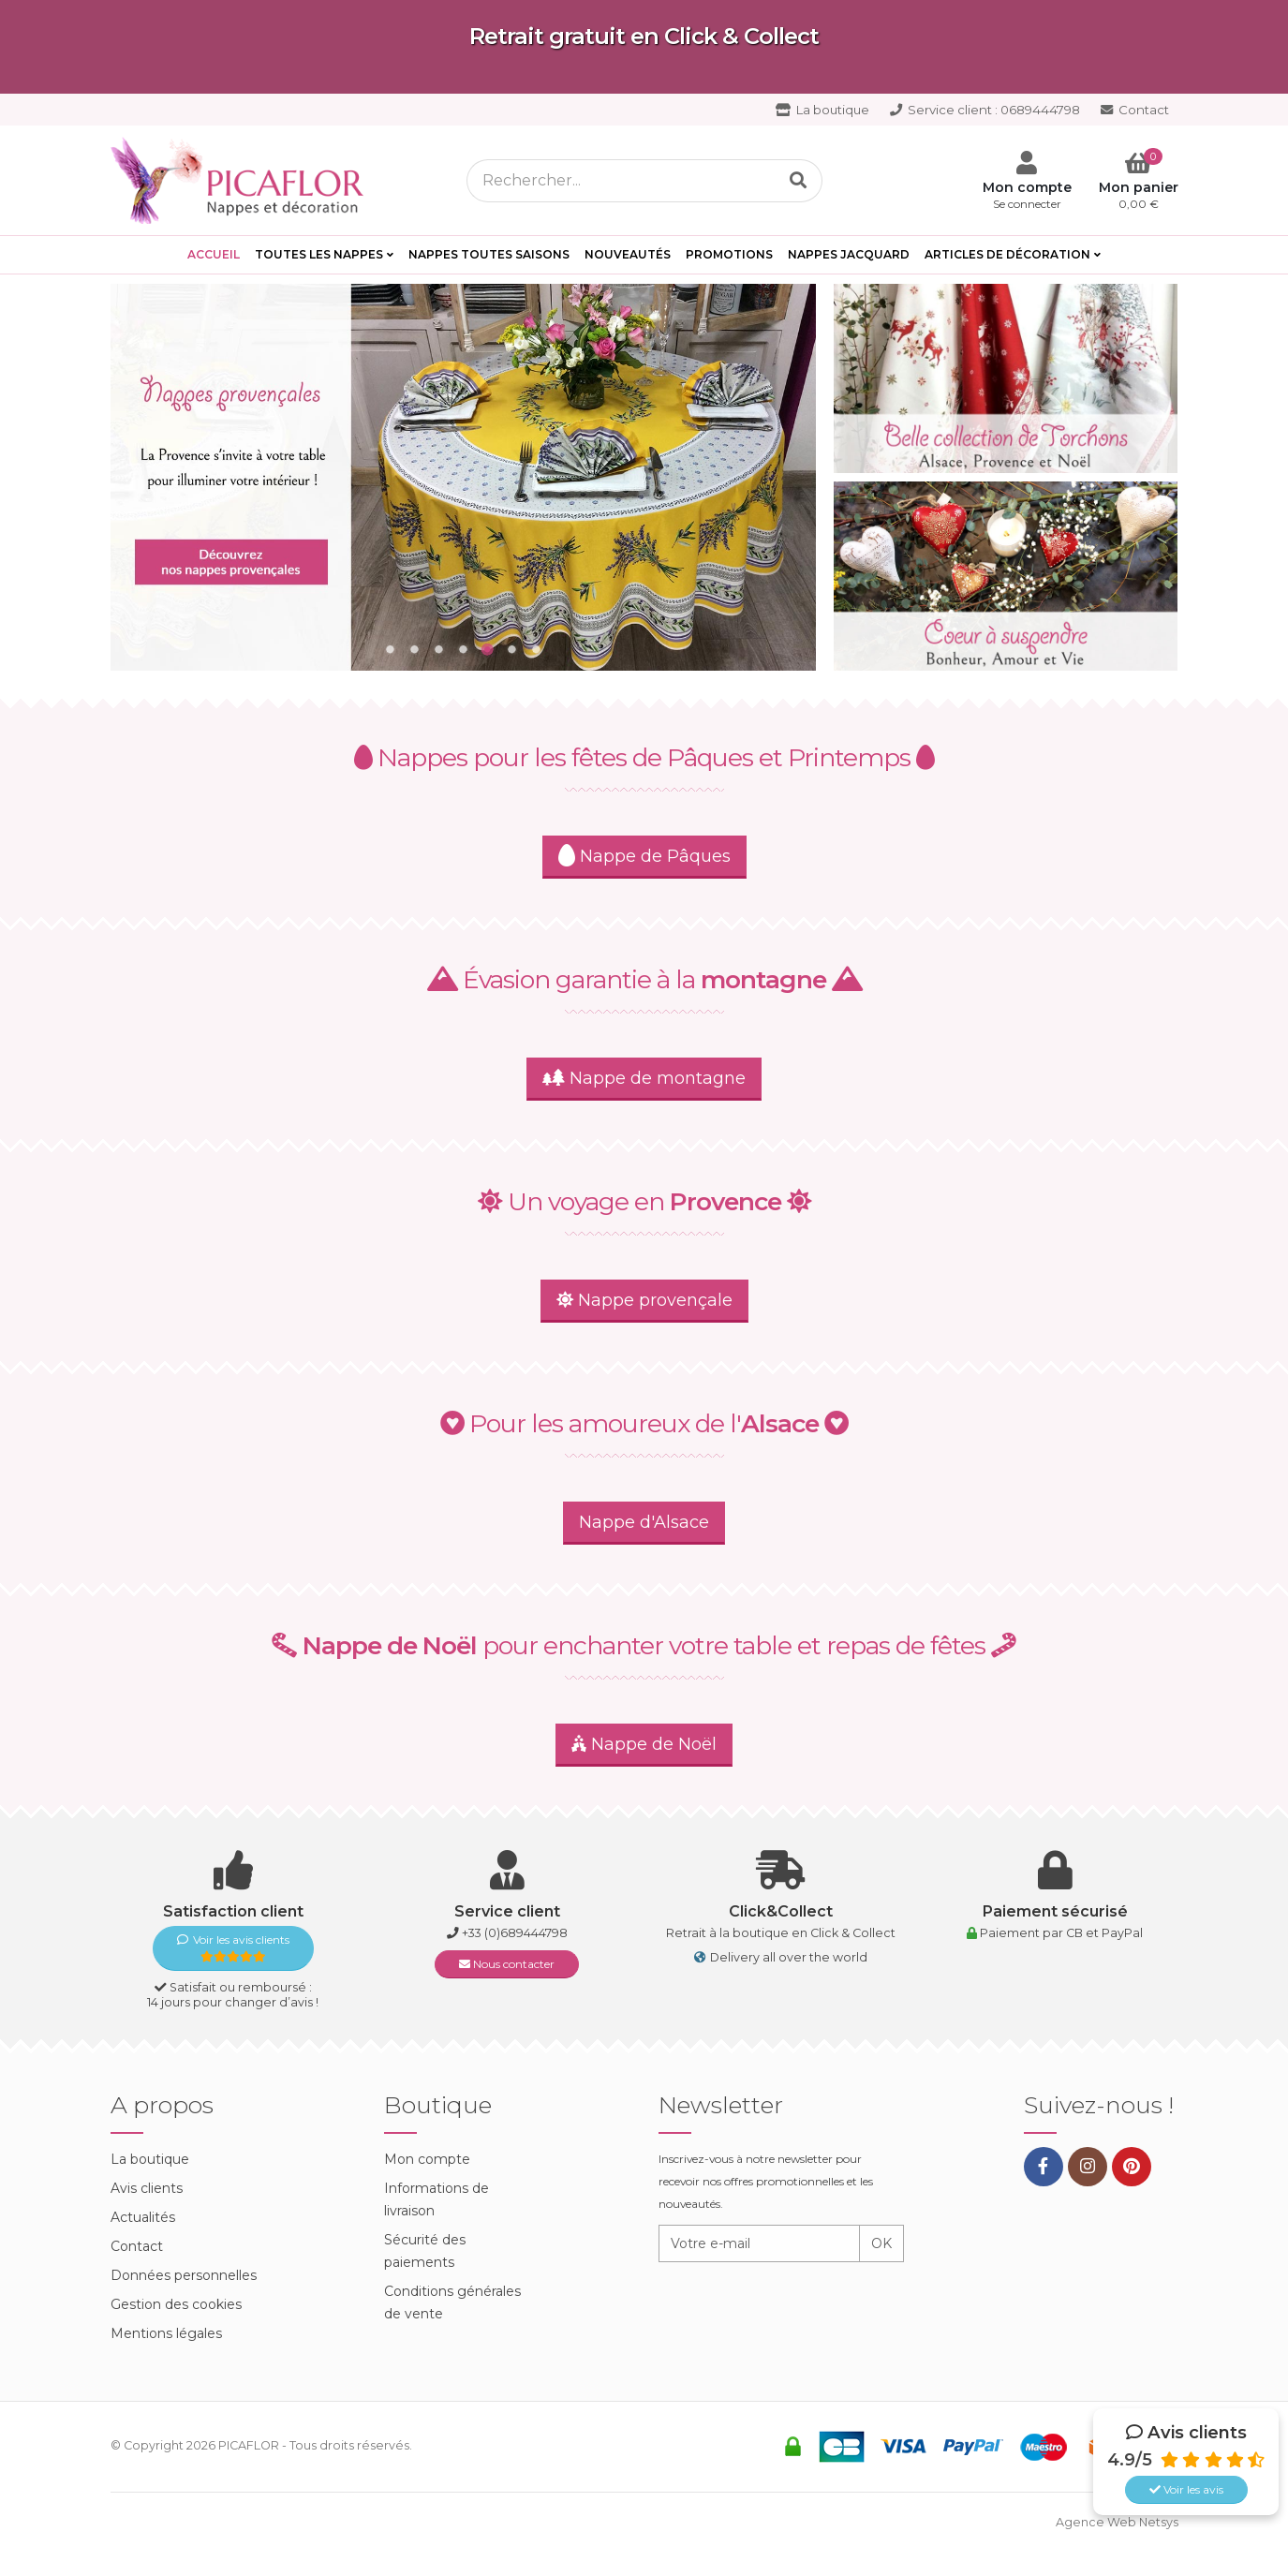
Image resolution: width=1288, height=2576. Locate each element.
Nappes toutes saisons (489, 254)
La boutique (822, 109)
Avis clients (147, 2188)
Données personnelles (184, 2275)
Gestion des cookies (176, 2304)
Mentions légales (166, 2333)
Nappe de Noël (644, 1744)
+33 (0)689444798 (515, 1933)
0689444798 (985, 109)
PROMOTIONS (729, 254)
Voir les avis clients (233, 1947)
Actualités (143, 2217)
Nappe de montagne (644, 1078)
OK (881, 2243)
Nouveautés (628, 254)
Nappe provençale (644, 1300)
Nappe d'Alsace (644, 1522)
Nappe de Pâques (644, 856)
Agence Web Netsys (1117, 2522)
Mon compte (427, 2159)
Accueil (213, 254)
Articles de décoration (1007, 254)
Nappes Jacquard (849, 254)
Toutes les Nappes (319, 254)
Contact (1135, 109)
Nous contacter (507, 1964)
